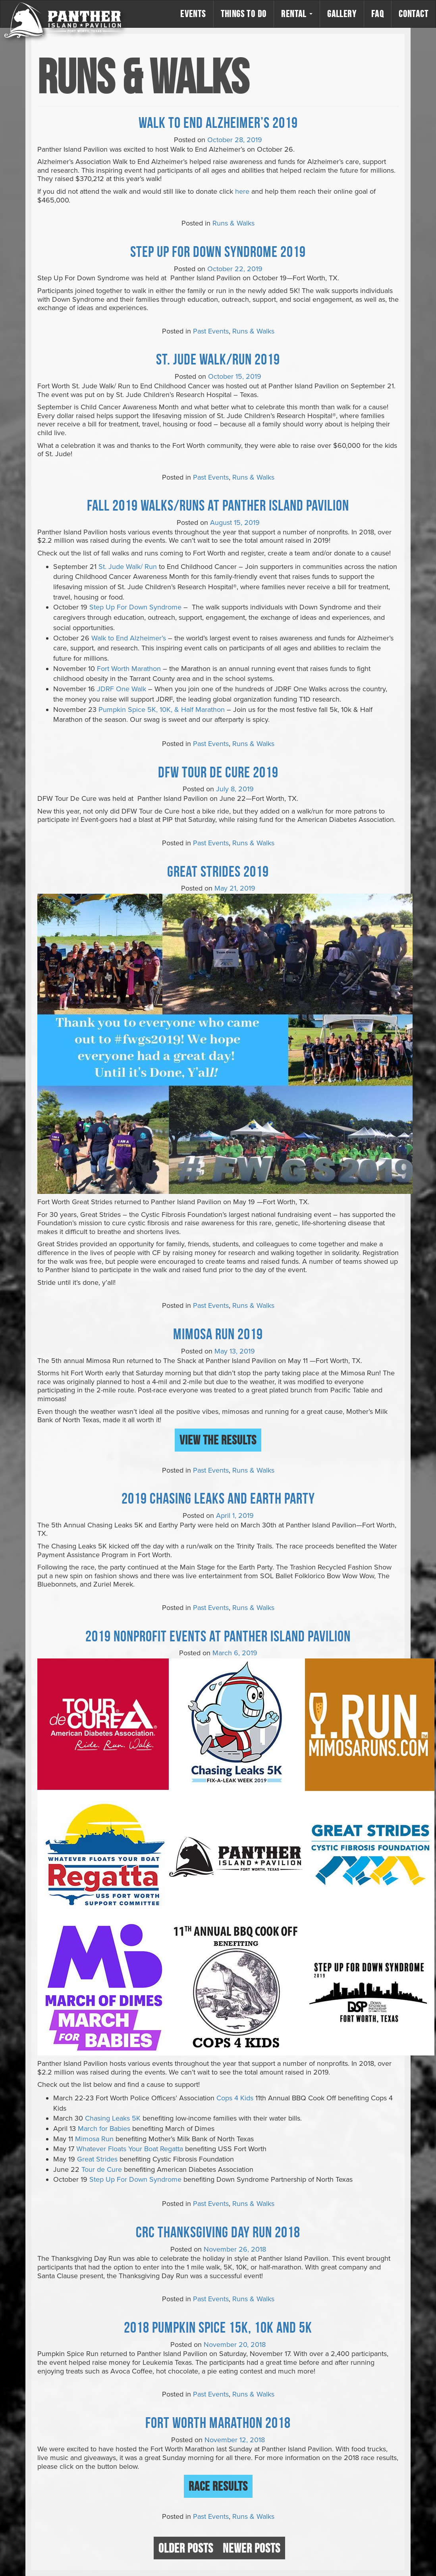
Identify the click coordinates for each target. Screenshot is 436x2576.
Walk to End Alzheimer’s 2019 (218, 122)
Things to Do (244, 14)
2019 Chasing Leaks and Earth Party (218, 1498)
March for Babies (104, 2128)
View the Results (218, 1439)
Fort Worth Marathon (129, 668)
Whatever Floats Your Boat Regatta (129, 2148)
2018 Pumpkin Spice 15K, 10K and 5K (218, 2327)
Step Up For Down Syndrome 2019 (218, 251)
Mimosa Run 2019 (218, 1334)
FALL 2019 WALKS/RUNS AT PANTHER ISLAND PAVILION (218, 505)
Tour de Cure (101, 2169)
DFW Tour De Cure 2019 (218, 772)
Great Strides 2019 (218, 871)
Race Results (218, 2486)
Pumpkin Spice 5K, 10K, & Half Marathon (161, 709)
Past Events (211, 331)
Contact (413, 14)
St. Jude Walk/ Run (127, 566)
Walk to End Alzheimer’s (128, 638)
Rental (297, 14)
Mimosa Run (94, 2138)
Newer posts (251, 2548)
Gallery (342, 14)
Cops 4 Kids (234, 2098)
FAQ (377, 14)
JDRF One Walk (121, 688)
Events (193, 14)
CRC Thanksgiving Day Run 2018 (218, 2232)
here (242, 191)
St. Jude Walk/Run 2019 (218, 359)
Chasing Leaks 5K (113, 2118)
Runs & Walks (233, 223)
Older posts (185, 2548)
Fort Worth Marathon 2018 (218, 2422)
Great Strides (97, 2159)
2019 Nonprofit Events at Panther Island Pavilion (218, 1636)
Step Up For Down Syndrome (135, 607)
